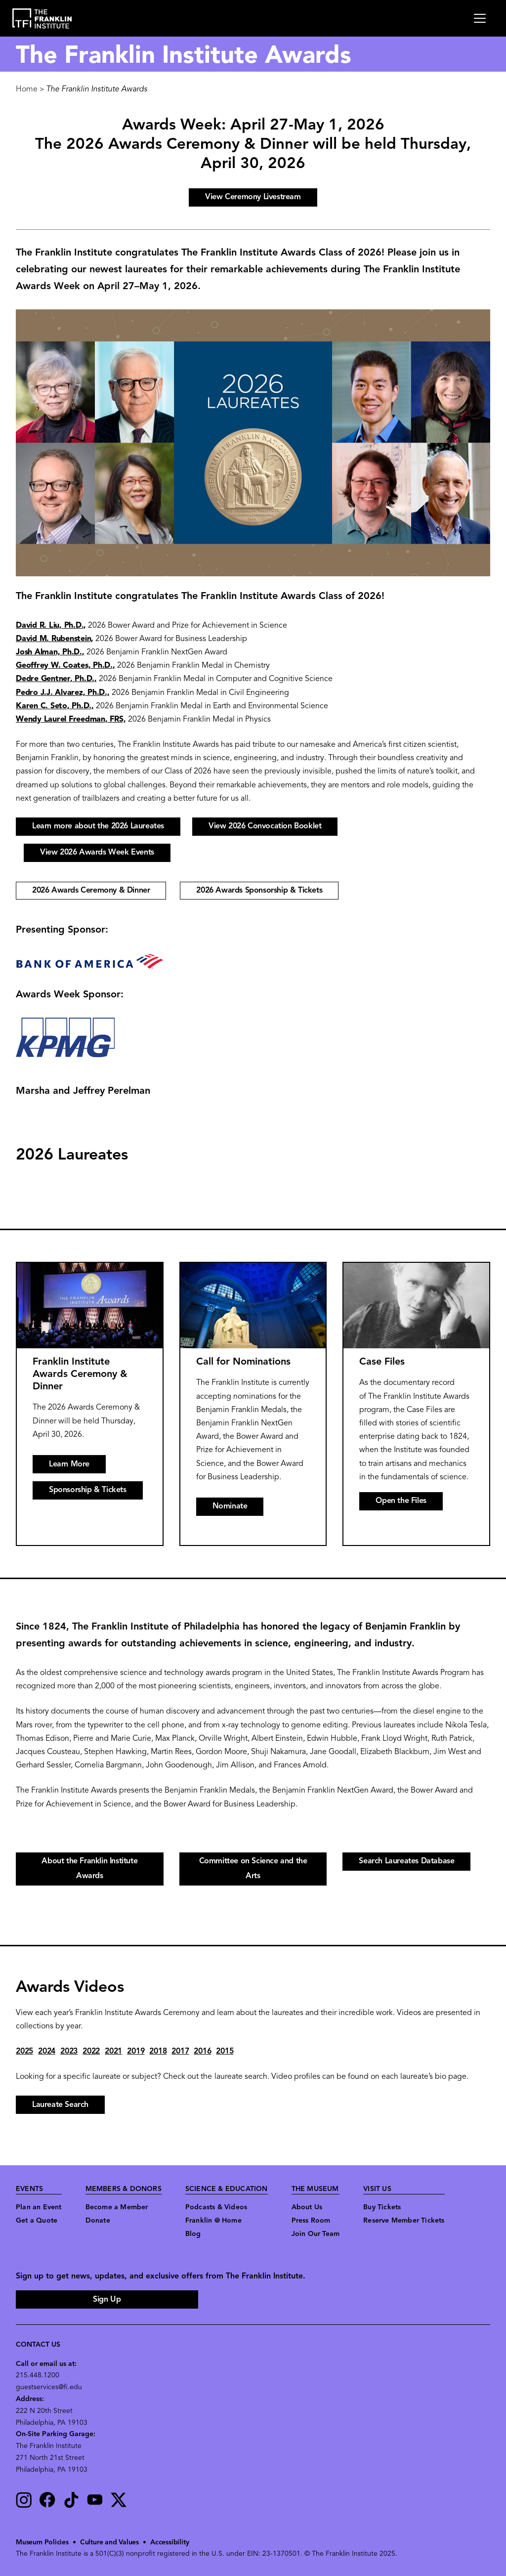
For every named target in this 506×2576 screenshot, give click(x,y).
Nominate (230, 1506)
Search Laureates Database (406, 1861)
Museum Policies (42, 2542)
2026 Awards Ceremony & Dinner (91, 891)
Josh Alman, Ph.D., (50, 652)
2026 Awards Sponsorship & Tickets (259, 891)
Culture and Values (109, 2542)
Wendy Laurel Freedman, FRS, (71, 720)
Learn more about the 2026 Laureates (98, 826)
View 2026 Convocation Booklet (265, 826)
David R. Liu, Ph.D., (51, 626)
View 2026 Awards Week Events (97, 853)
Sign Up (107, 2300)
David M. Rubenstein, (54, 639)
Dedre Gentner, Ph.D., (56, 679)
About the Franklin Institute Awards (89, 1868)
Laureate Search (60, 2105)
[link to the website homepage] (42, 18)
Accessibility (169, 2542)
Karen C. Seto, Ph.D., (55, 706)
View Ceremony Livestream (252, 197)
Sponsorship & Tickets (87, 1490)
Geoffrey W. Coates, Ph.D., (65, 666)
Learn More (69, 1464)
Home (27, 89)
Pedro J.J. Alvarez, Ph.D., (63, 693)
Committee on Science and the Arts (253, 1868)
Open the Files (401, 1501)
